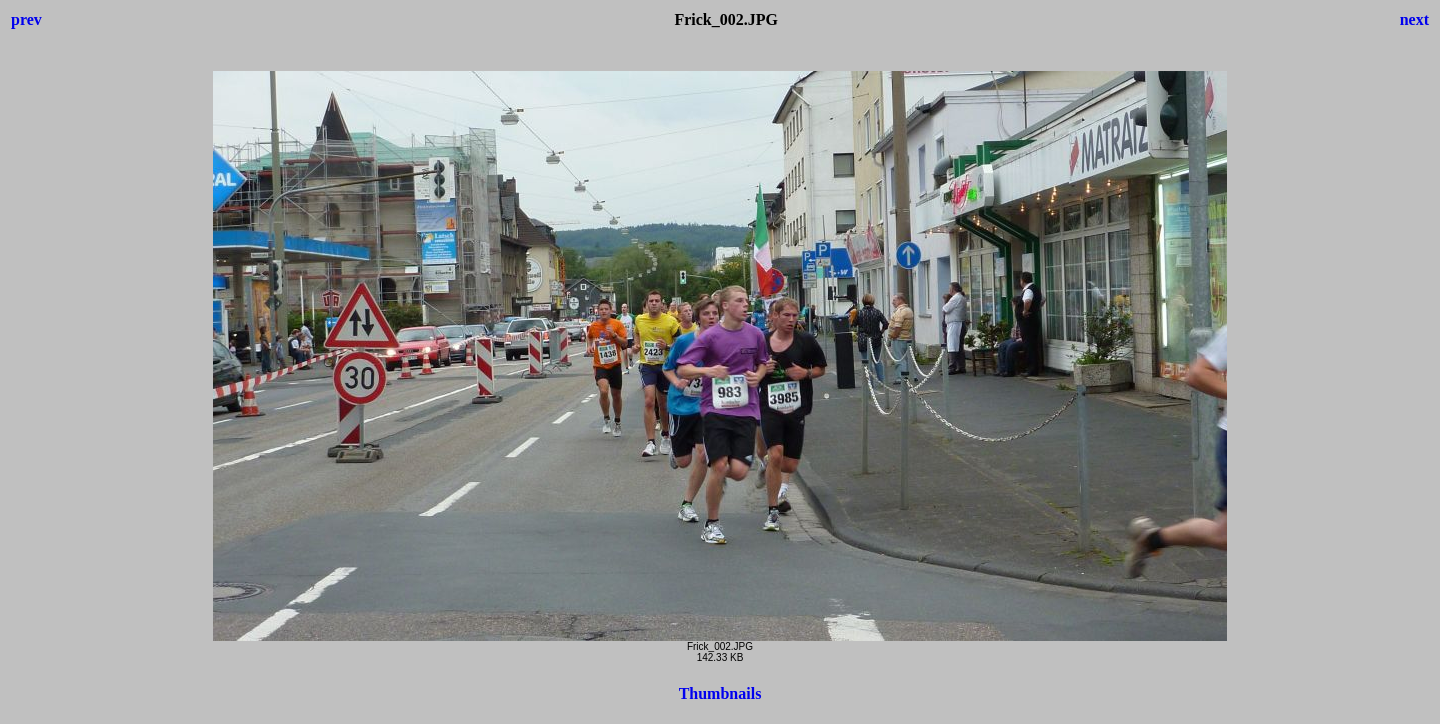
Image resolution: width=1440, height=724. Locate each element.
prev (26, 19)
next (1414, 19)
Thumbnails (720, 693)
